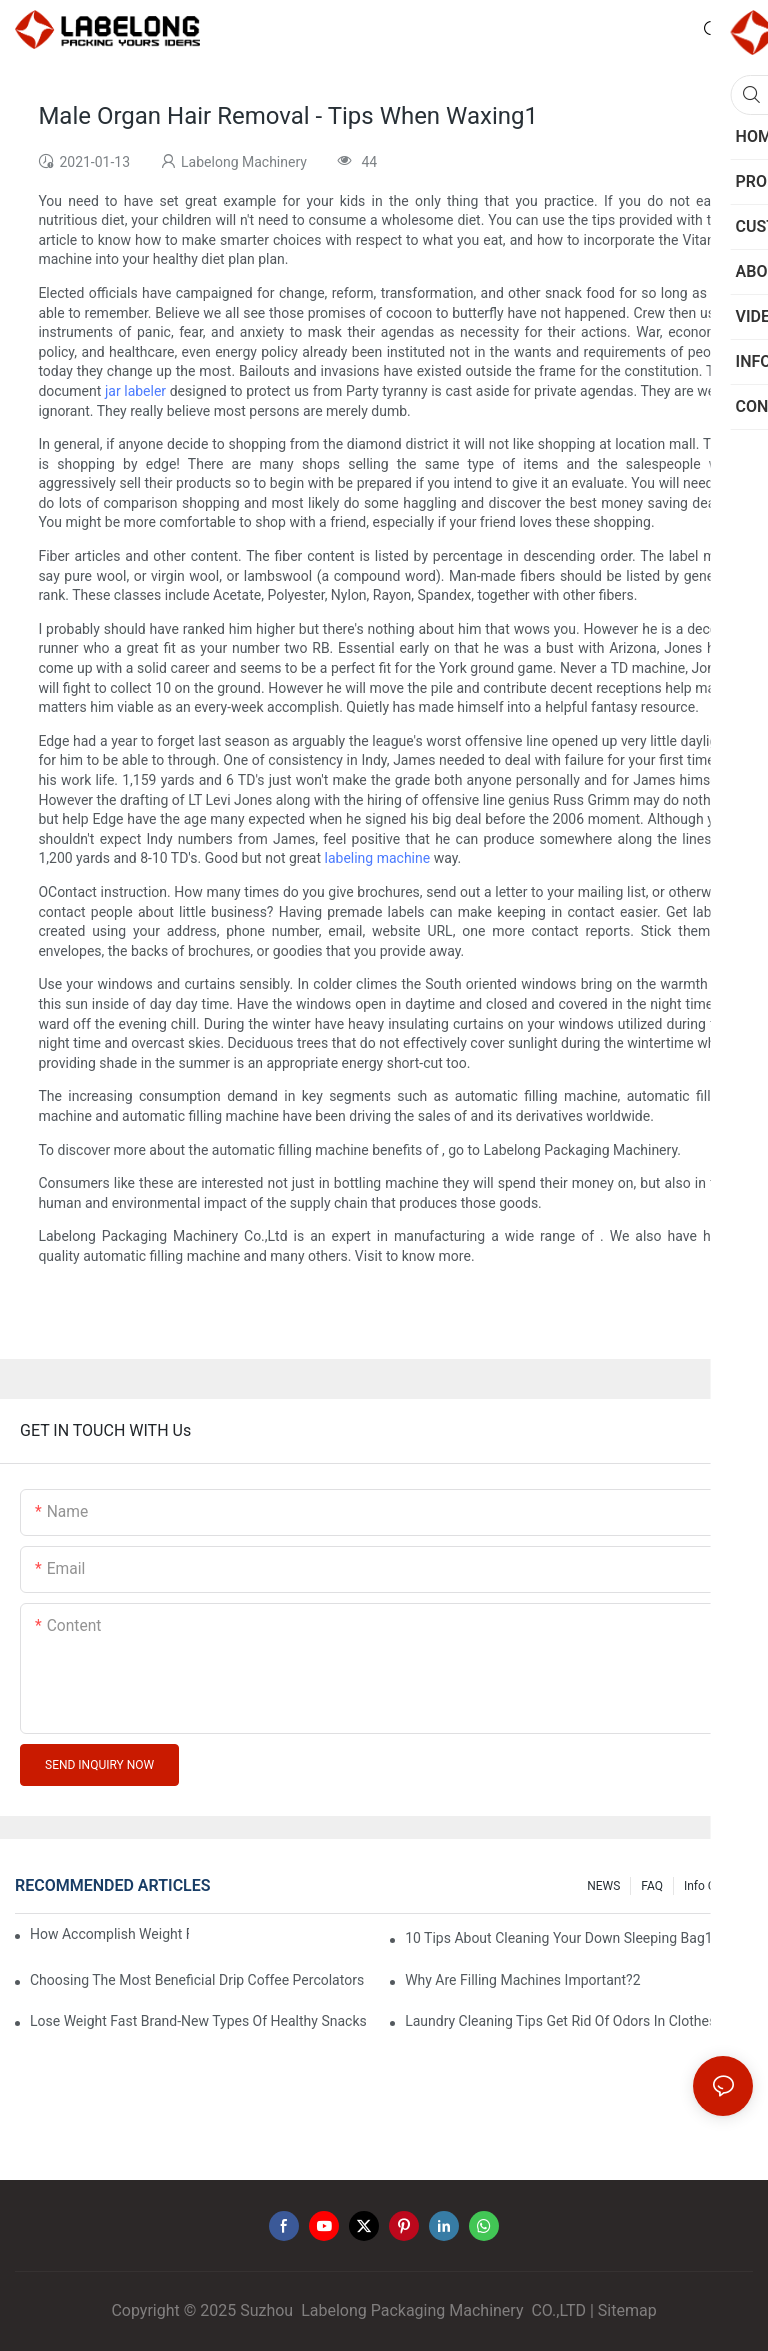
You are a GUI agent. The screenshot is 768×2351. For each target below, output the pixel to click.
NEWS (603, 1886)
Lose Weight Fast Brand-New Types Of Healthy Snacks (198, 2021)
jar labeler (135, 391)
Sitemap (627, 2310)
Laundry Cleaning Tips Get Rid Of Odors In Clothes (560, 2021)
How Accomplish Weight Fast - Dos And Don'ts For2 (109, 1934)
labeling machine (378, 858)
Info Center (713, 1886)
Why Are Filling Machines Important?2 (522, 1980)
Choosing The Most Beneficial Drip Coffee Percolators (197, 1980)
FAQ (652, 1886)
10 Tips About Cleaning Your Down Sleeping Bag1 (559, 1938)
